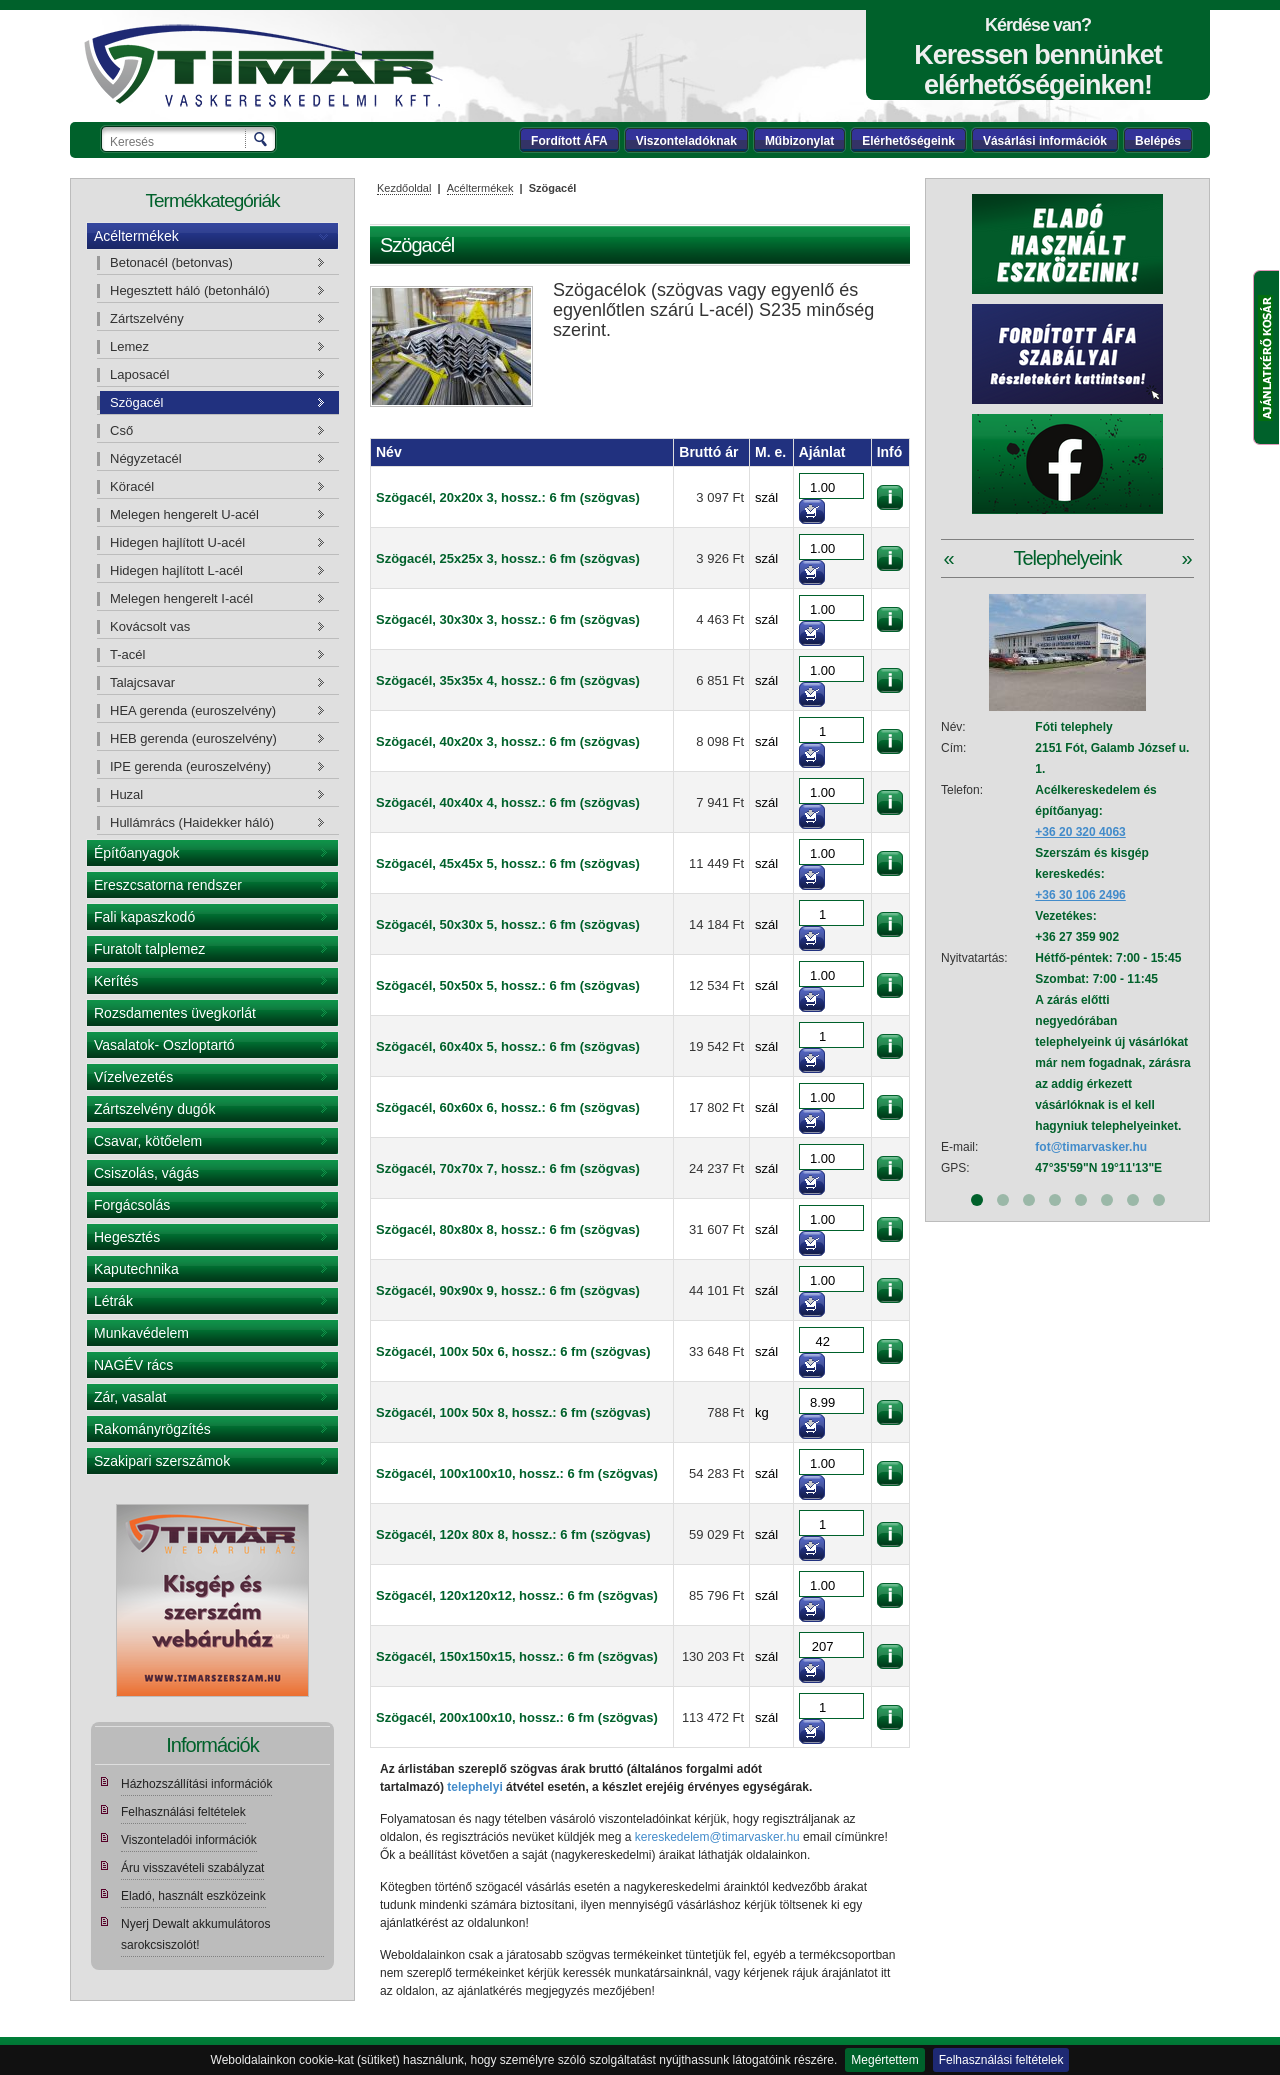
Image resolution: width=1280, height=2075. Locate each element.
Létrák (113, 1301)
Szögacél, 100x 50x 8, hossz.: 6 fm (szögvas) (513, 1412)
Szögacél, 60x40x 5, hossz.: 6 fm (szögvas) (508, 1046)
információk (890, 497)
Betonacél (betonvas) (171, 262)
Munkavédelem (141, 1333)
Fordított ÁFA (569, 141)
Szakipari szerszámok (162, 1461)
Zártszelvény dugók (154, 1109)
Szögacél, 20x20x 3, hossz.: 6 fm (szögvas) (508, 497)
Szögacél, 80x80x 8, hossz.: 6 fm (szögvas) (508, 1229)
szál (766, 497)
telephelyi (474, 1787)
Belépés (1158, 141)
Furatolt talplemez (149, 949)
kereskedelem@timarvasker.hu (717, 1837)
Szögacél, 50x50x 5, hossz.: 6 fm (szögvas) (508, 985)
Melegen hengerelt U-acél (184, 514)
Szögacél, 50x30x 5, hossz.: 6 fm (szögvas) (508, 924)
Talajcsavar (142, 682)
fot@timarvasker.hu (1091, 1147)
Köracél (132, 486)
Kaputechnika (136, 1269)
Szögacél (136, 402)
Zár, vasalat (130, 1397)
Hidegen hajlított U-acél (177, 542)
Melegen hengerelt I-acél (181, 598)
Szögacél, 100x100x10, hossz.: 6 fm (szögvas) (517, 1473)
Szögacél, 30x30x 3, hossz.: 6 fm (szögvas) (508, 619)
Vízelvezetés (133, 1077)
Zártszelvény (147, 318)
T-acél (127, 654)
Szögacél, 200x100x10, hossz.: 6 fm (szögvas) (517, 1717)
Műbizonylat (799, 141)
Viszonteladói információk (189, 1840)
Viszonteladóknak (686, 141)
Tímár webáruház (263, 66)
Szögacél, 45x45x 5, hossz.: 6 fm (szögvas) (508, 863)
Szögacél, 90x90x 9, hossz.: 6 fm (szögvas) (508, 1290)
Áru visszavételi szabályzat (192, 1868)
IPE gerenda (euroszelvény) (190, 766)
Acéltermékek (136, 236)
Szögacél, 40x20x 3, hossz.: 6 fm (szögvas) (508, 741)
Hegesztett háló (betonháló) (190, 290)
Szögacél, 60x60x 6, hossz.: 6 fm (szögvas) (508, 1107)
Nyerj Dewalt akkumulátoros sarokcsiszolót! (195, 1934)
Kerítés (116, 981)
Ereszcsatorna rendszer (168, 885)
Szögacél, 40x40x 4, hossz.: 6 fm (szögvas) (508, 802)
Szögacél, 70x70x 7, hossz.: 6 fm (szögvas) (508, 1168)
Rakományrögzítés (152, 1429)
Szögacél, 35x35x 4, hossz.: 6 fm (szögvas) (508, 680)
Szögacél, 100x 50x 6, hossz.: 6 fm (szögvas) (513, 1351)
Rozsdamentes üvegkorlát (175, 1013)
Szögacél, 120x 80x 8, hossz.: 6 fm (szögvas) (513, 1534)
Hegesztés (127, 1237)
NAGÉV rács (133, 1365)
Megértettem (884, 2060)
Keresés (261, 139)
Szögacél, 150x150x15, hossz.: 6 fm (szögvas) (517, 1656)
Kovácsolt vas (150, 626)
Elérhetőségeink (908, 141)
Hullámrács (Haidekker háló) (192, 822)
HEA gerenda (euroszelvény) (193, 710)
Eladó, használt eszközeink (193, 1896)
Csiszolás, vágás (146, 1173)
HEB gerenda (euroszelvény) (193, 738)
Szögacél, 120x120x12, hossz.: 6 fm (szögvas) (517, 1595)
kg (762, 1412)
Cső (121, 430)
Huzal (126, 794)
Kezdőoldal (404, 188)
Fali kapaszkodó (144, 917)
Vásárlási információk (1045, 141)
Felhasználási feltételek (1001, 2060)
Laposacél (139, 374)
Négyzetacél (146, 458)
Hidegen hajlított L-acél (176, 570)
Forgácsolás (132, 1205)
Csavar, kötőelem (148, 1141)
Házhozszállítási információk (196, 1784)
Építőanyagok (137, 853)
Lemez (129, 346)
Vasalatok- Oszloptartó (164, 1045)
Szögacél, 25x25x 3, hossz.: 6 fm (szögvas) (508, 558)
